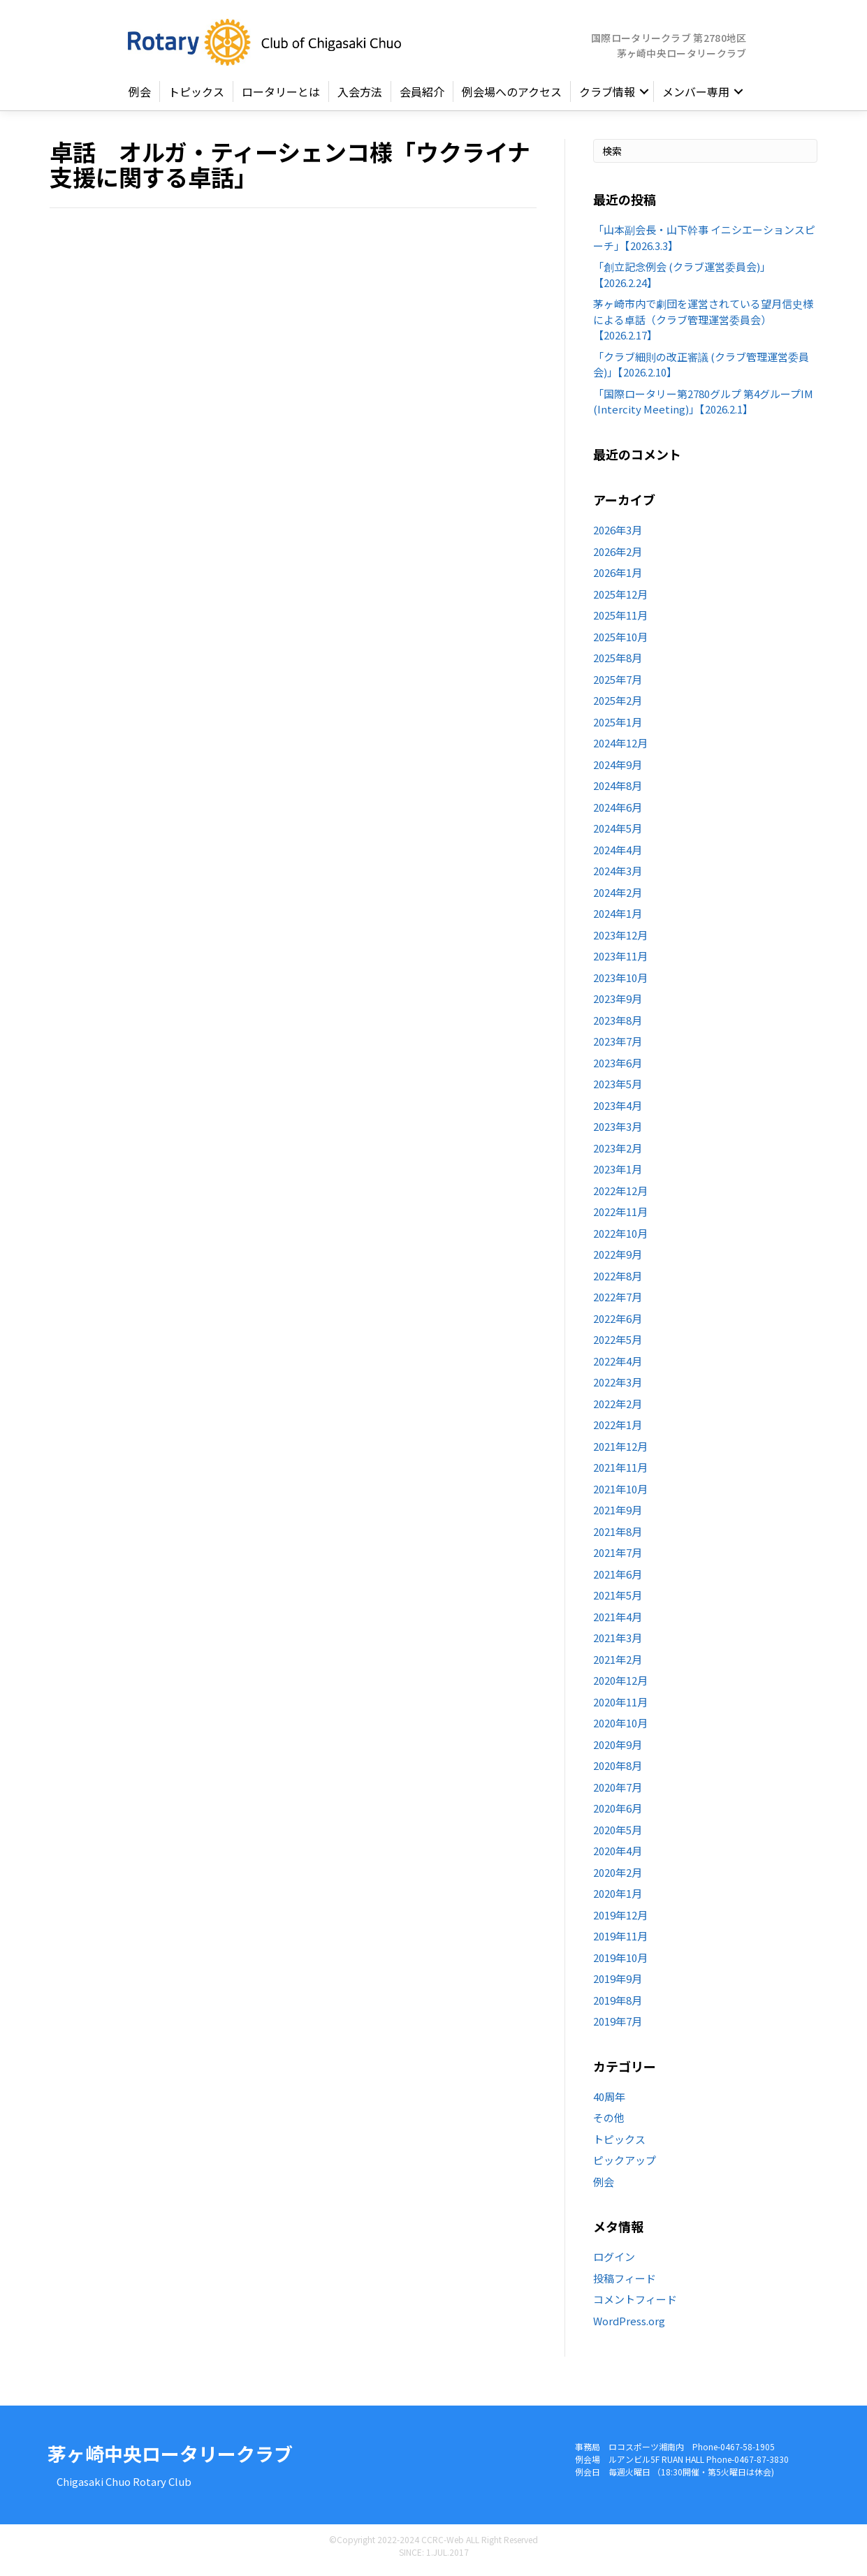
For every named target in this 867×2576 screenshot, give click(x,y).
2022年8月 (617, 1281)
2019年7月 (617, 2027)
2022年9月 (617, 1260)
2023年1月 (617, 1175)
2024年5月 (617, 834)
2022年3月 (617, 1388)
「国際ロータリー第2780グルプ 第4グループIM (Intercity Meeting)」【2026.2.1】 (703, 407)
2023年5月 (617, 1090)
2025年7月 (617, 685)
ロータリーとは (281, 97)
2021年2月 (617, 1664)
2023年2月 (617, 1153)
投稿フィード (624, 2283)
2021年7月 (617, 1558)
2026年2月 (617, 557)
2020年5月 (617, 1835)
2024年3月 (617, 877)
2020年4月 (617, 1857)
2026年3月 (617, 536)
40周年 (609, 2102)
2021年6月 (617, 1579)
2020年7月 (617, 1792)
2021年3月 (617, 1644)
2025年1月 (617, 727)
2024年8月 (617, 791)
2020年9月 (617, 1750)
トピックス (196, 97)
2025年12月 (620, 599)
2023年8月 (617, 1025)
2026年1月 (617, 578)
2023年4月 (617, 1111)
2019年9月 (617, 1984)
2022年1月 (617, 1431)
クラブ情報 (607, 97)
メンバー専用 (695, 97)
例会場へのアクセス (512, 97)
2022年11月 (620, 1217)
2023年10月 (620, 983)
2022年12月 (620, 1196)
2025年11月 (620, 621)
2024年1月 (617, 919)
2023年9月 (617, 1004)
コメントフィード (635, 2305)
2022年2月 (617, 1409)
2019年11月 (620, 1942)
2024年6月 (617, 812)
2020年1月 (617, 1899)
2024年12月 (620, 749)
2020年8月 (617, 1771)
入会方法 (359, 97)
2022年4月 (617, 1366)
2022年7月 (617, 1303)
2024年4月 (617, 855)
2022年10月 (620, 1238)
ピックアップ (624, 2166)
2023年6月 (617, 1068)
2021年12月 (620, 1451)
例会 (140, 97)
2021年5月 (617, 1601)
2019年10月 (620, 1963)
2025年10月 (620, 642)
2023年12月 (620, 940)
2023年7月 (617, 1047)
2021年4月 (617, 1622)
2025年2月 (617, 706)
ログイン (614, 2262)
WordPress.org (629, 2326)
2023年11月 (620, 962)
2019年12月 (620, 1920)
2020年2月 (617, 1878)
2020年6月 (617, 1814)
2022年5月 (617, 1345)
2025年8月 (617, 664)
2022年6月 (617, 1324)
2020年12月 (620, 1686)
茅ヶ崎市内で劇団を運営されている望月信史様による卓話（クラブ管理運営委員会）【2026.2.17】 (703, 325)
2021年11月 (620, 1473)
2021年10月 (620, 1494)
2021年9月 (617, 1516)
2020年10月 (620, 1729)
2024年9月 (617, 770)
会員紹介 (422, 97)
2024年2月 (617, 898)
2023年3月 (617, 1132)
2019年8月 (617, 2005)
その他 (609, 2123)
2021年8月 (617, 1537)
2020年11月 (620, 1707)
